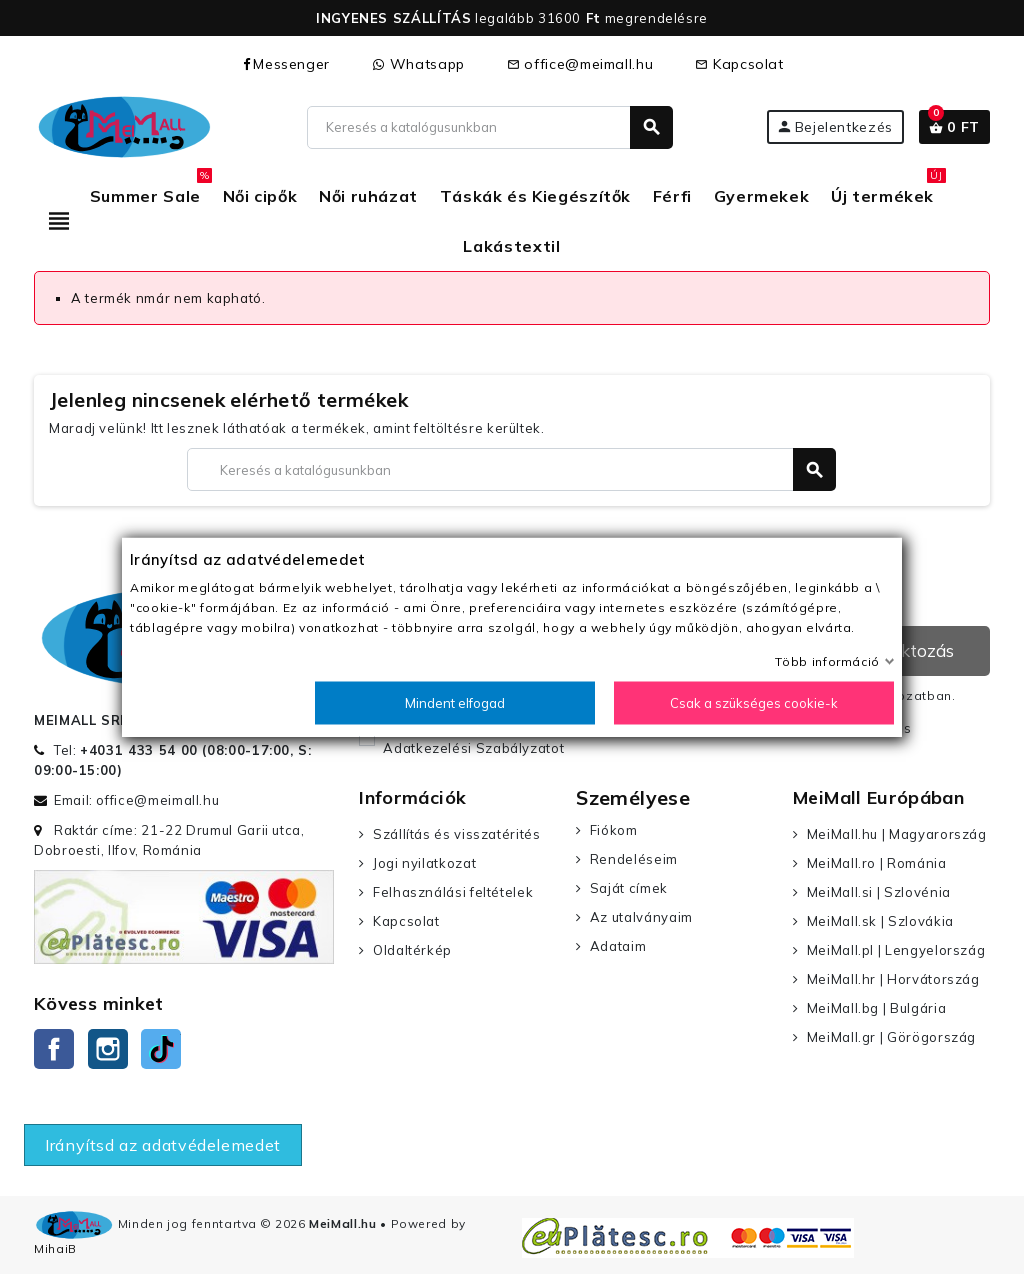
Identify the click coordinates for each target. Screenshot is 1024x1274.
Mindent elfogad (455, 703)
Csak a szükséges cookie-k (754, 703)
